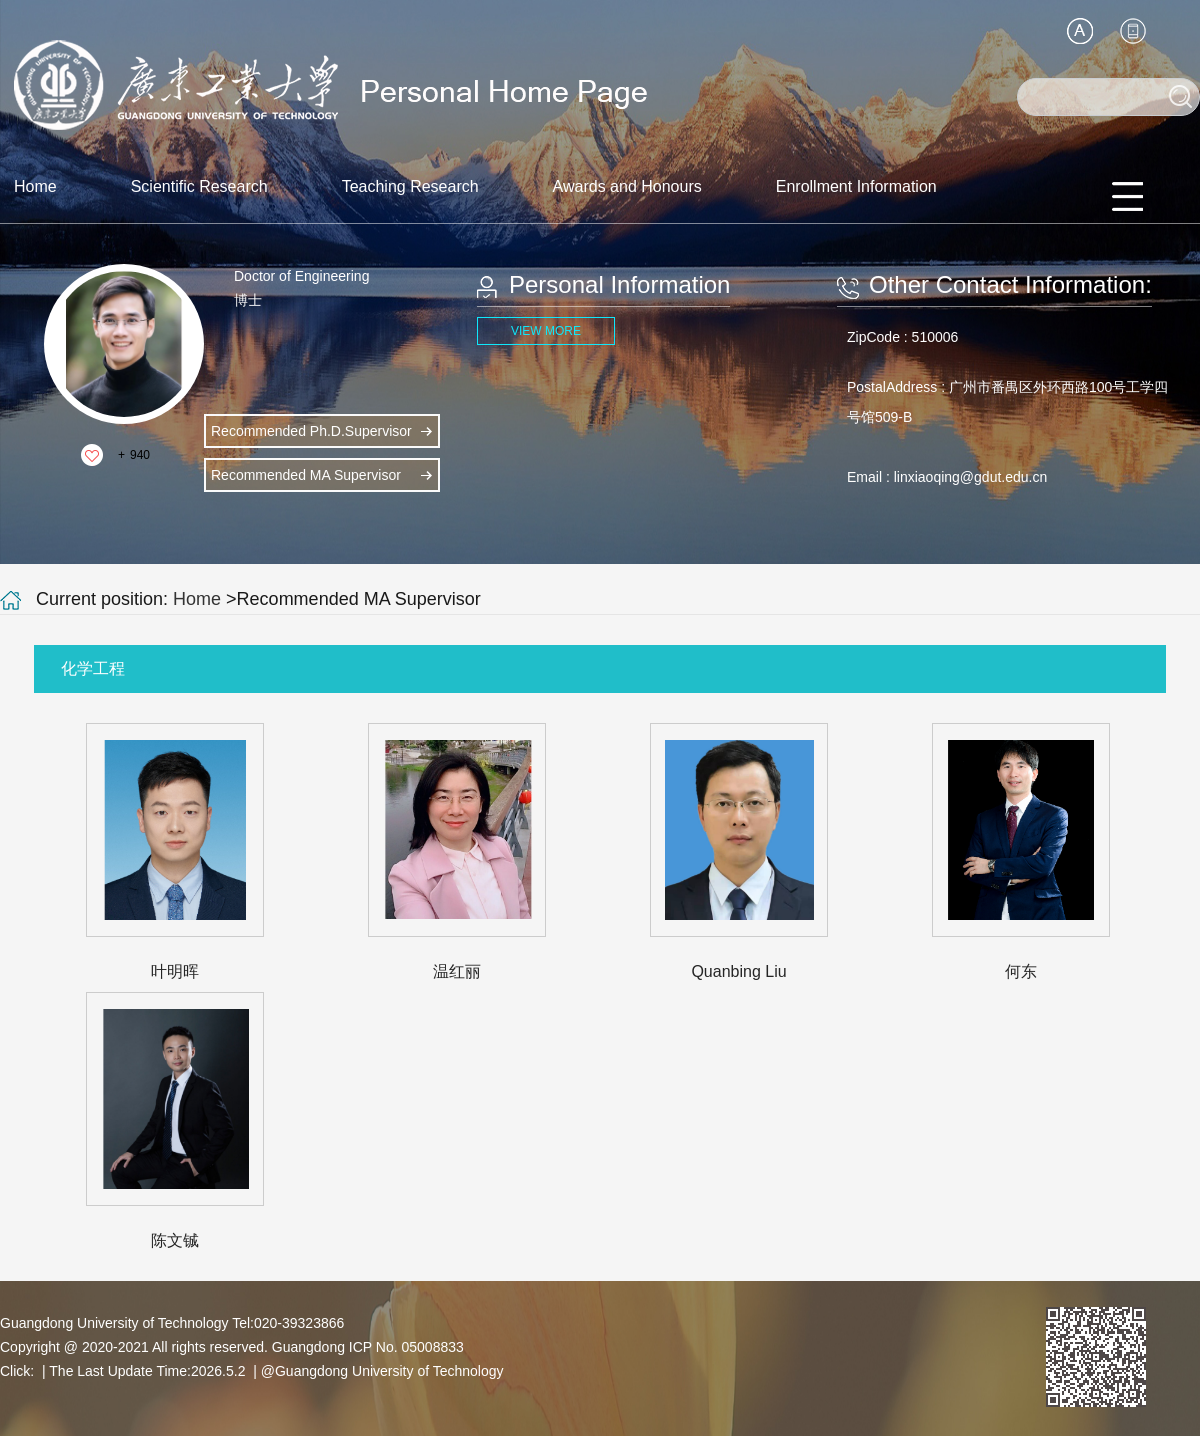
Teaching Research (410, 186)
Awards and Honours (627, 186)
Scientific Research (199, 186)
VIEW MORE (546, 331)
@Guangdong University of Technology (382, 1371)
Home (35, 186)
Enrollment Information (856, 186)
